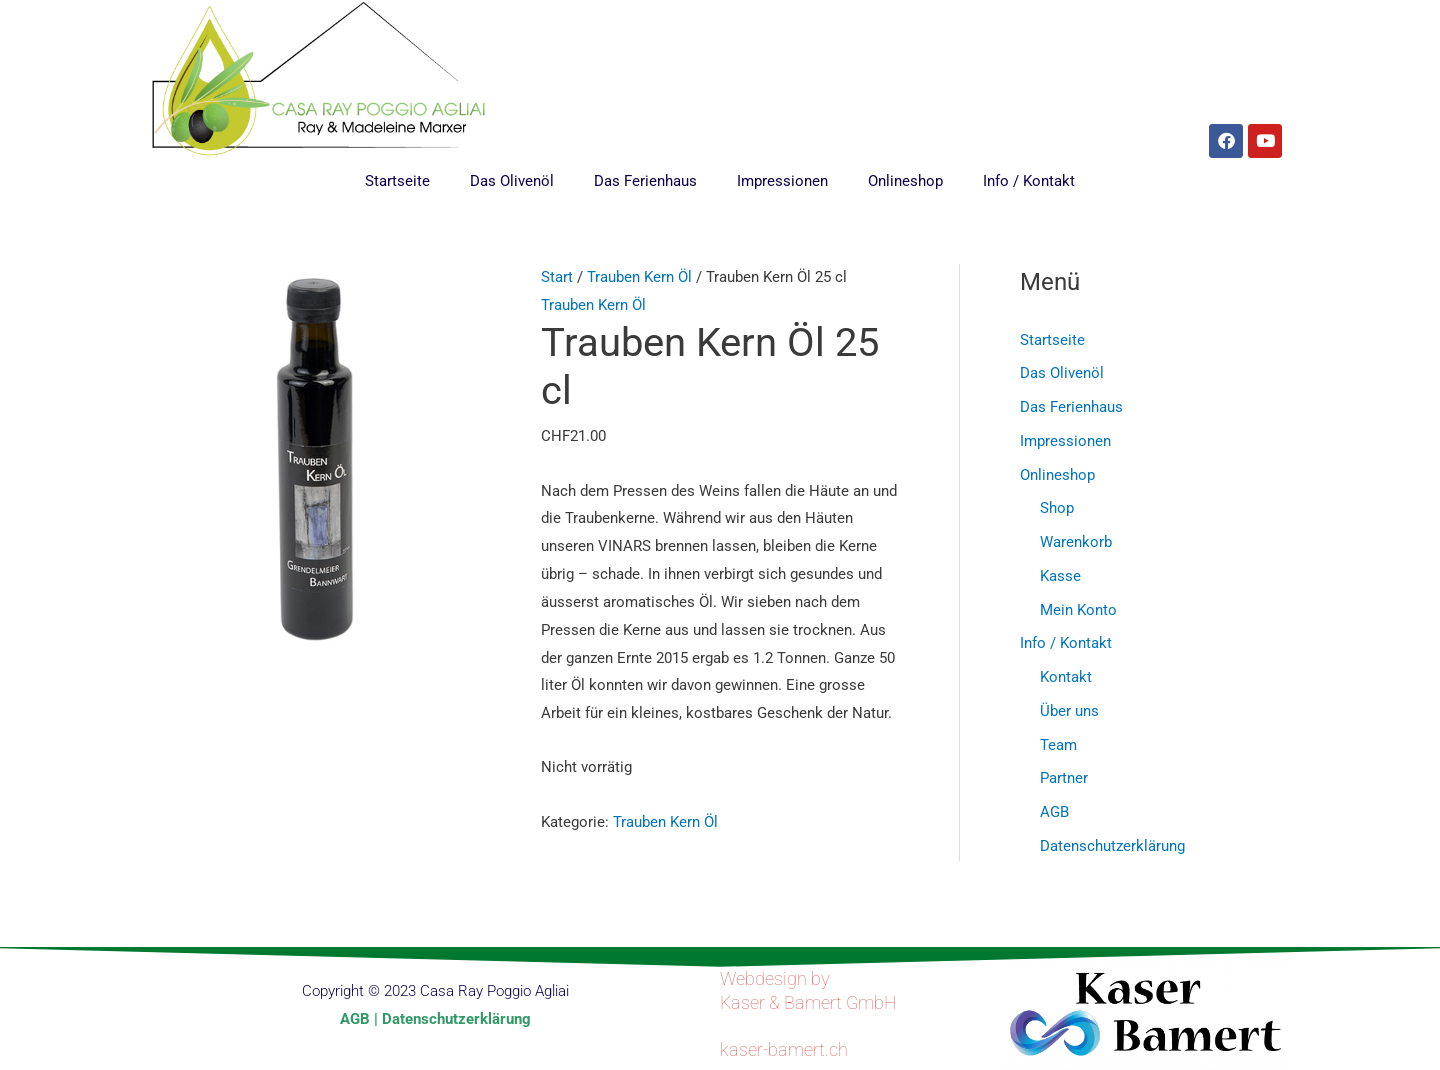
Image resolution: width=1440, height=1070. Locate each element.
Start (557, 277)
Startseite (397, 181)
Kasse (1060, 576)
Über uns (1069, 711)
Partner (1064, 778)
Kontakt (1066, 677)
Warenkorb (1076, 542)
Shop (1057, 508)
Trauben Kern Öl (639, 277)
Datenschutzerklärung (1112, 846)
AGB (1054, 812)
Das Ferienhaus (645, 181)
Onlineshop (905, 181)
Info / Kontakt (1029, 181)
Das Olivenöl (512, 181)
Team (1058, 745)
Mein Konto (1078, 610)
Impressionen (782, 181)
